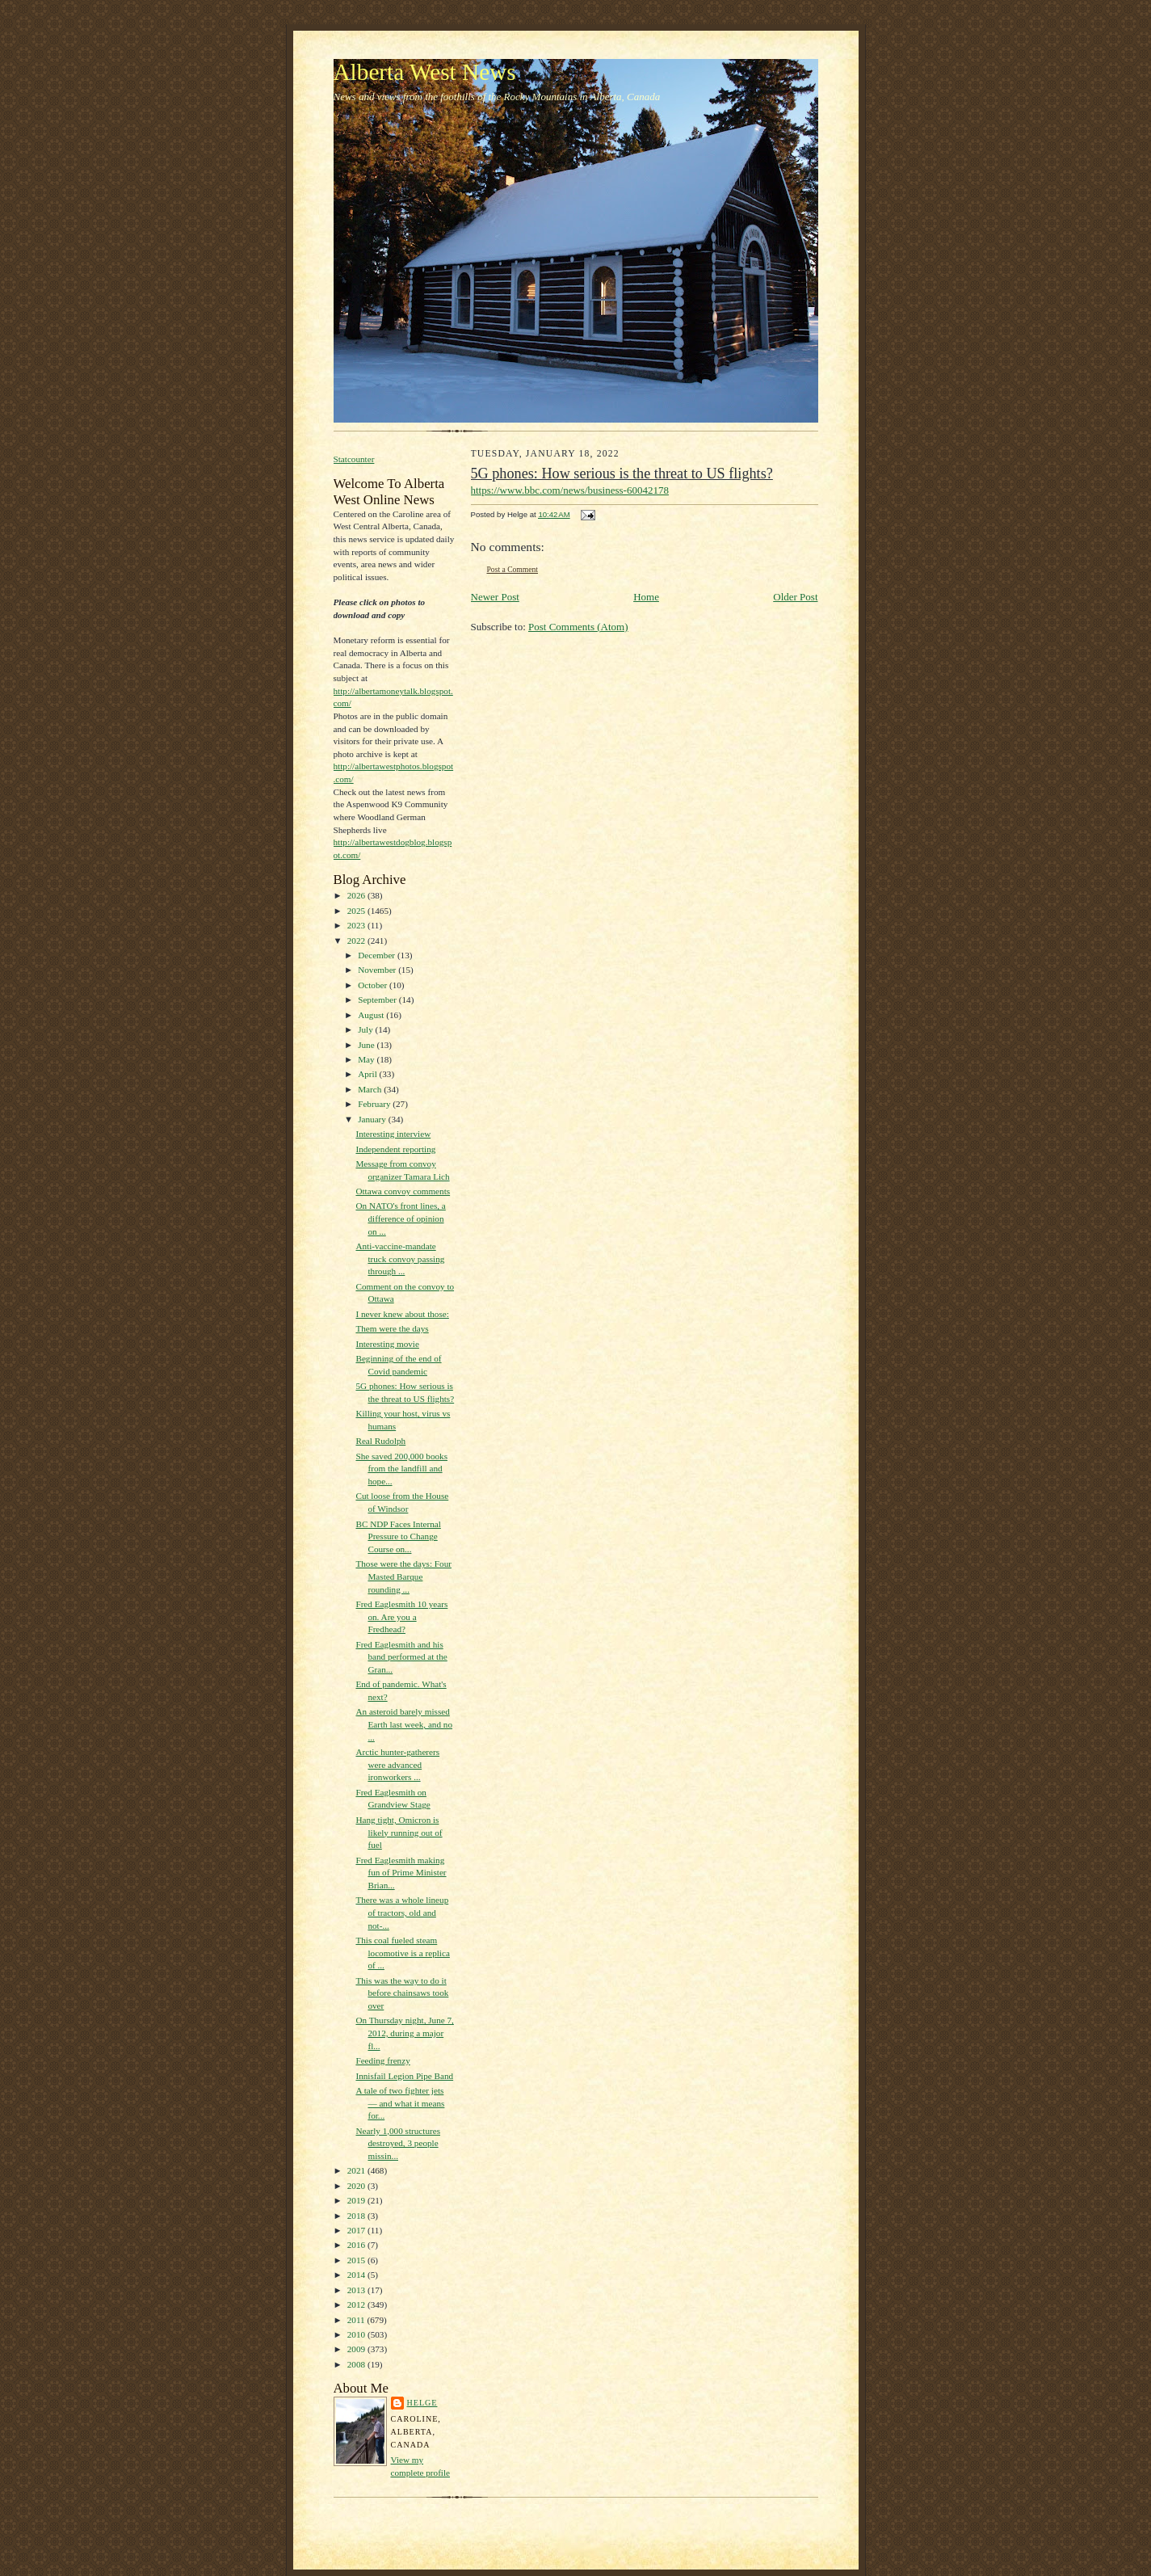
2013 (357, 2290)
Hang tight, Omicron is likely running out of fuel (398, 1832)
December (377, 955)
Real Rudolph (380, 1441)
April (368, 1074)
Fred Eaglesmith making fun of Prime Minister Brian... (400, 1872)
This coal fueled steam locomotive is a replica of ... (402, 1952)
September (378, 999)
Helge (422, 2402)
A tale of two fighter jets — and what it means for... (399, 2103)
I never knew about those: (401, 1314)
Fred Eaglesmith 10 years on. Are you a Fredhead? (401, 1616)
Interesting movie (387, 1344)
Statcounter (354, 459)
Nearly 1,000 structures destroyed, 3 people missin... (397, 2143)
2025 (357, 910)
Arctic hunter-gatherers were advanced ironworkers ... (397, 1764)
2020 (357, 2186)
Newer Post (495, 597)
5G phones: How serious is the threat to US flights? (622, 473)
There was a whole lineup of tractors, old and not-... (401, 1912)
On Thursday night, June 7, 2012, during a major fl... (404, 2032)
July (366, 1029)
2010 (357, 2334)
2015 (357, 2260)
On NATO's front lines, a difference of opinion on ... (400, 1218)
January (373, 1119)
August (372, 1015)
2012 (357, 2304)
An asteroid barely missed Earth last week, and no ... (403, 1724)
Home (646, 597)
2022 (357, 940)
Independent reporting (395, 1149)
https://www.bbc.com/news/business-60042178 (570, 490)
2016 (357, 2245)
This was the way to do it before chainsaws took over (401, 1993)
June (367, 1045)
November (378, 969)
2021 (357, 2170)
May (367, 1059)
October (373, 985)
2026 (357, 895)
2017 (357, 2230)
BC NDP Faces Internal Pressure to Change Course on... (397, 1536)
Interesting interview (393, 1134)
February (375, 1104)
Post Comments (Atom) (578, 627)
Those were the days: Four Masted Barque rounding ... (403, 1576)
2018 (357, 2215)
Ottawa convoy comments (402, 1191)
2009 (357, 2349)
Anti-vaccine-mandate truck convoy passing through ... (399, 1258)
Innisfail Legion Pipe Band (404, 2076)
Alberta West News (425, 72)
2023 (357, 925)
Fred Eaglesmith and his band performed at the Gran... (401, 1656)
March (371, 1089)
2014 (357, 2274)
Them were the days (391, 1328)
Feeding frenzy (382, 2060)
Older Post (795, 597)
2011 (357, 2320)
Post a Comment (513, 569)
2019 (357, 2200)
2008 (357, 2364)
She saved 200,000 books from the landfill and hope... (401, 1468)
